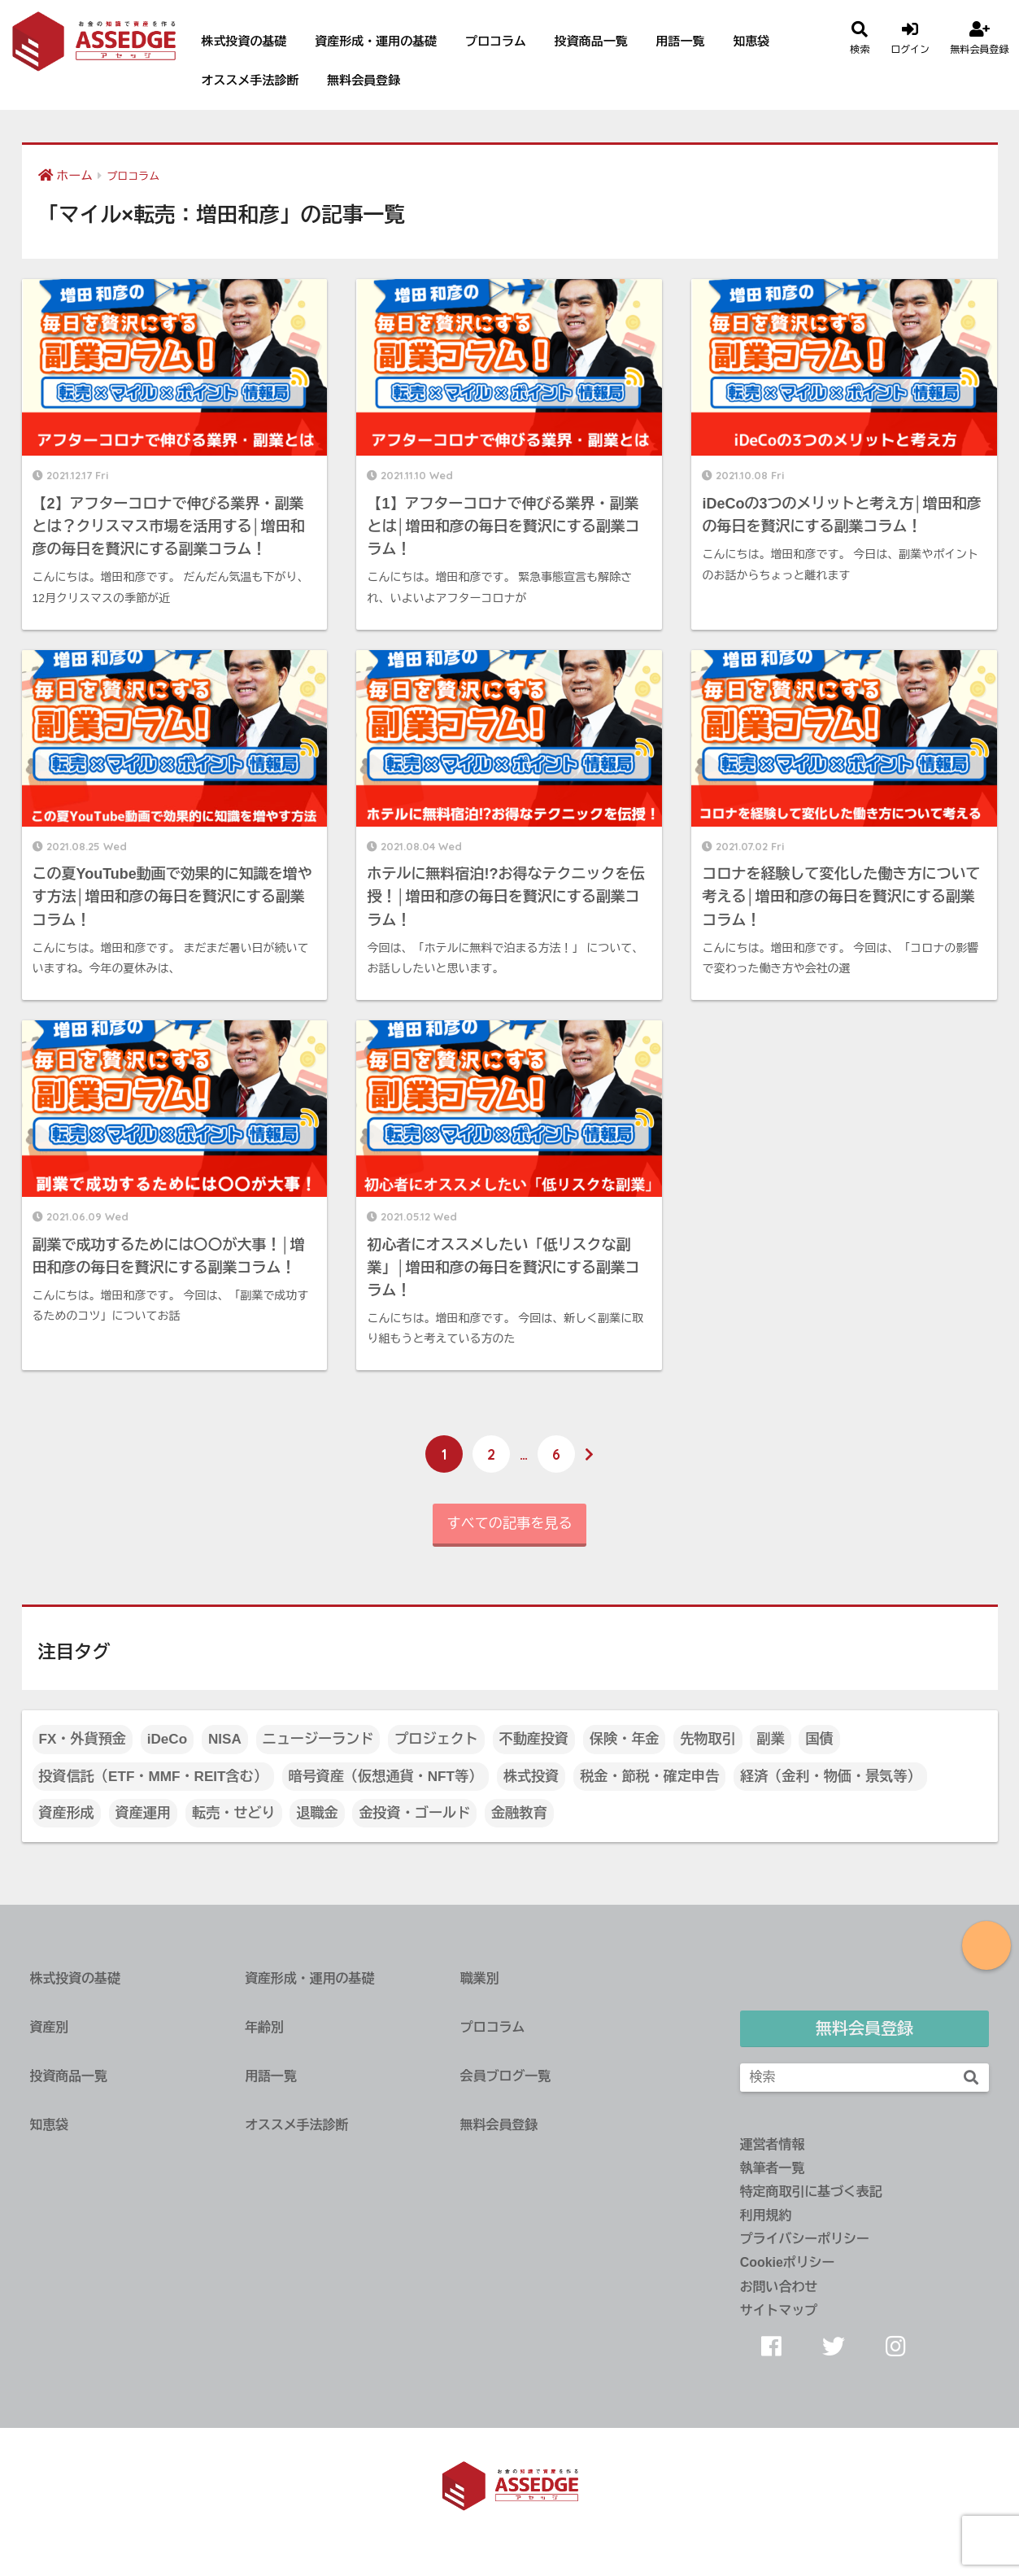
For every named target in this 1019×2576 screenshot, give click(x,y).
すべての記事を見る (510, 1523)
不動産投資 (534, 1739)
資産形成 (66, 1813)
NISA (225, 1739)
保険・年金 (625, 1739)
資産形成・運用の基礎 (376, 41)
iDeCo (167, 1739)
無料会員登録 (363, 80)
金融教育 (519, 1813)
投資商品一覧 (591, 41)
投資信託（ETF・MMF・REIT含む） (153, 1776)
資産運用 (143, 1813)
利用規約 (766, 2215)
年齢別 (264, 2027)
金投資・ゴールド (414, 1813)
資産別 (49, 2027)
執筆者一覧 (772, 2168)
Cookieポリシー (787, 2262)
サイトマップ (779, 2310)
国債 (819, 1739)
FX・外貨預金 (82, 1739)
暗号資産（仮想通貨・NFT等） (386, 1776)
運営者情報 (772, 2144)
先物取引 (707, 1739)
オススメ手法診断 (250, 80)
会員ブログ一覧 (505, 2076)
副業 (770, 1739)
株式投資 (531, 1776)
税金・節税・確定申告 (649, 1776)
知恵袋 (751, 41)
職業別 (479, 1978)
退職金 (316, 1813)
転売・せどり (234, 1813)
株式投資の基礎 (244, 41)
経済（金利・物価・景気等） (830, 1776)
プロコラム (495, 41)
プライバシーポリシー (804, 2239)
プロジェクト (436, 1739)
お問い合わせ (779, 2287)
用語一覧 (680, 41)
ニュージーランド (318, 1739)
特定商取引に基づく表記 (811, 2191)
